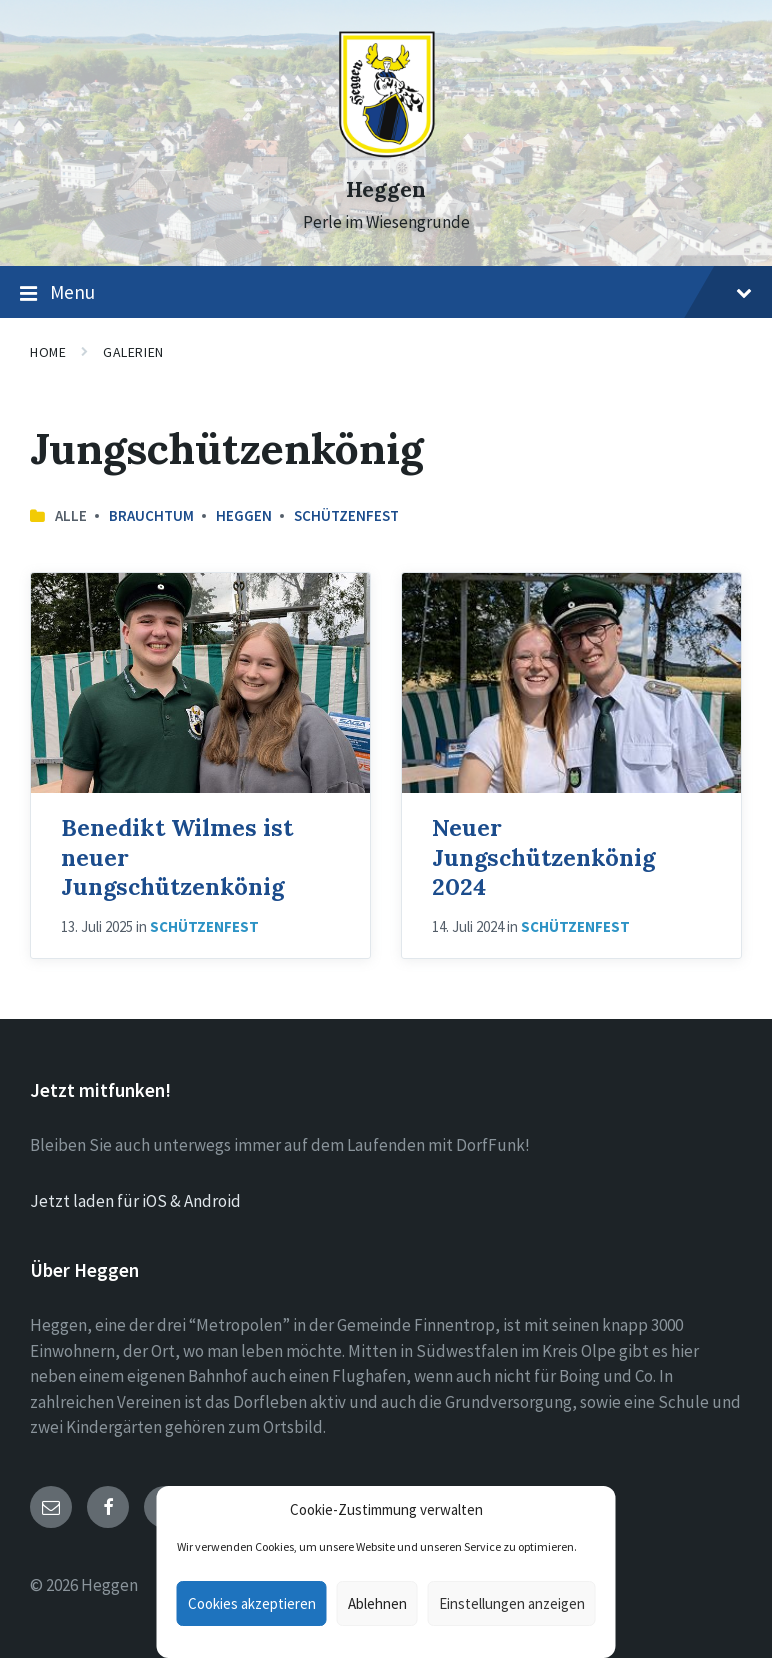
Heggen (386, 189)
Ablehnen (377, 1603)
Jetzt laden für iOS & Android (135, 1201)
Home (48, 352)
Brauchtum (151, 515)
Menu (386, 293)
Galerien (133, 352)
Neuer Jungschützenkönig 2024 (543, 856)
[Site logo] (386, 153)
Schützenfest (346, 515)
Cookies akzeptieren (252, 1603)
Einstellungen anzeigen (512, 1603)
